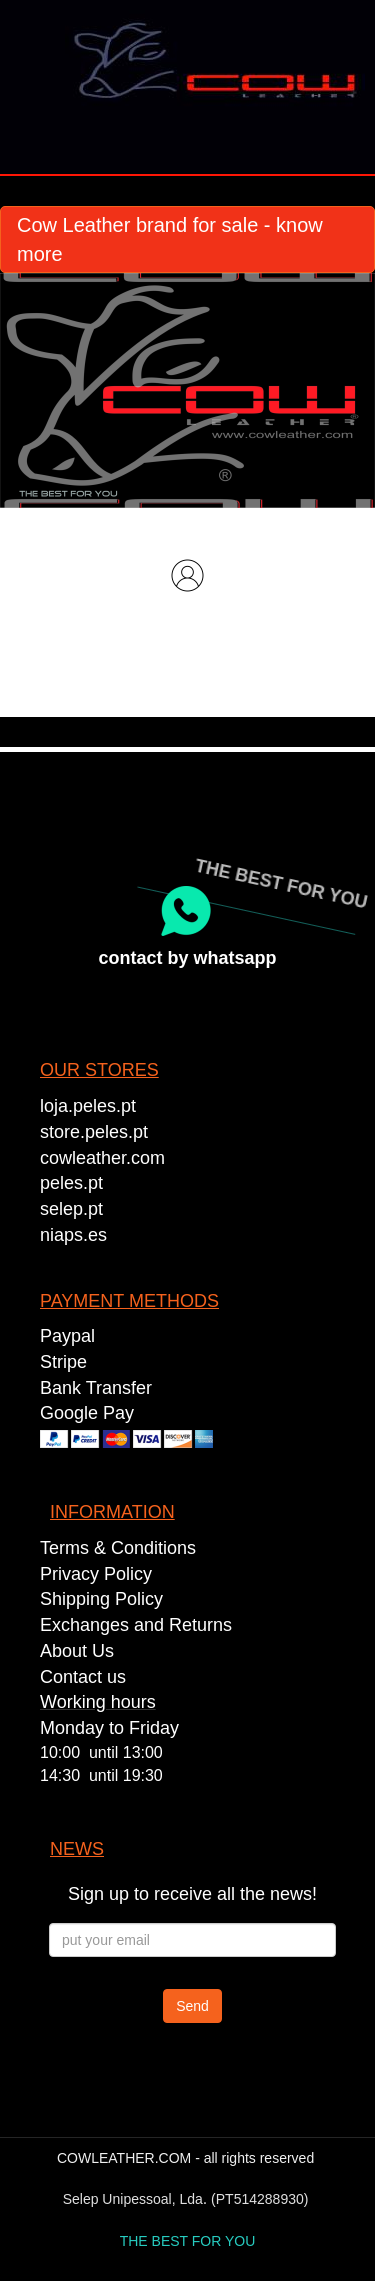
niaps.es (73, 1235)
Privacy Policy (96, 1574)
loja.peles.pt (88, 1106)
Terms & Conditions (118, 1548)
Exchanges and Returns (136, 1625)
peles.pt (71, 1183)
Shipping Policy (101, 1599)
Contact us (83, 1677)
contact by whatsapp (187, 958)
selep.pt (71, 1209)
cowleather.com (102, 1158)
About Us (77, 1651)
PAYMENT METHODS (129, 1301)
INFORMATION (112, 1512)
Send (192, 2006)
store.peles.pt (94, 1132)
